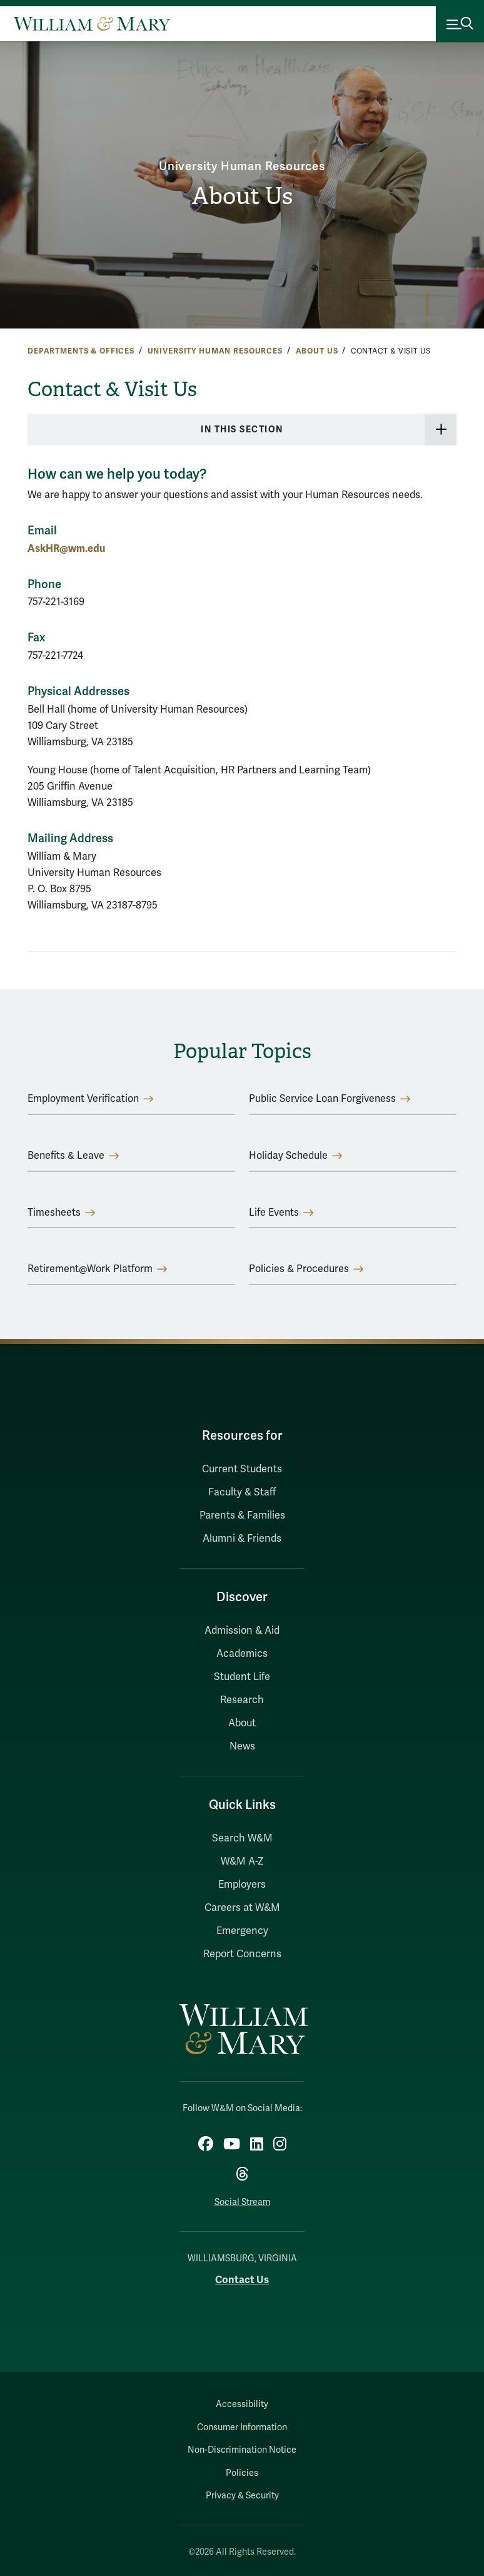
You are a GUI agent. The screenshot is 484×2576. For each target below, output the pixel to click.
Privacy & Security (242, 2495)
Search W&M (242, 1838)
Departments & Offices (81, 351)
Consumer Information (242, 2427)
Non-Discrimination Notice (242, 2450)
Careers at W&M (242, 1907)
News (242, 1746)
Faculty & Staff (242, 1492)
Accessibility (242, 2404)
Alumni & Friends (242, 1538)
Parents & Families (242, 1515)
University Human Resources (242, 166)
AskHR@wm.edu (66, 548)
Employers (242, 1884)
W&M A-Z (242, 1861)
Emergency (242, 1931)
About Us (242, 196)
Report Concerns (242, 1954)
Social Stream (242, 2202)
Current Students (242, 1469)
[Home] (92, 24)
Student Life (242, 1677)
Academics (242, 1653)
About (242, 1723)
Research (242, 1700)
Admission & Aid (242, 1630)
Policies (242, 2473)
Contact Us (242, 2279)
